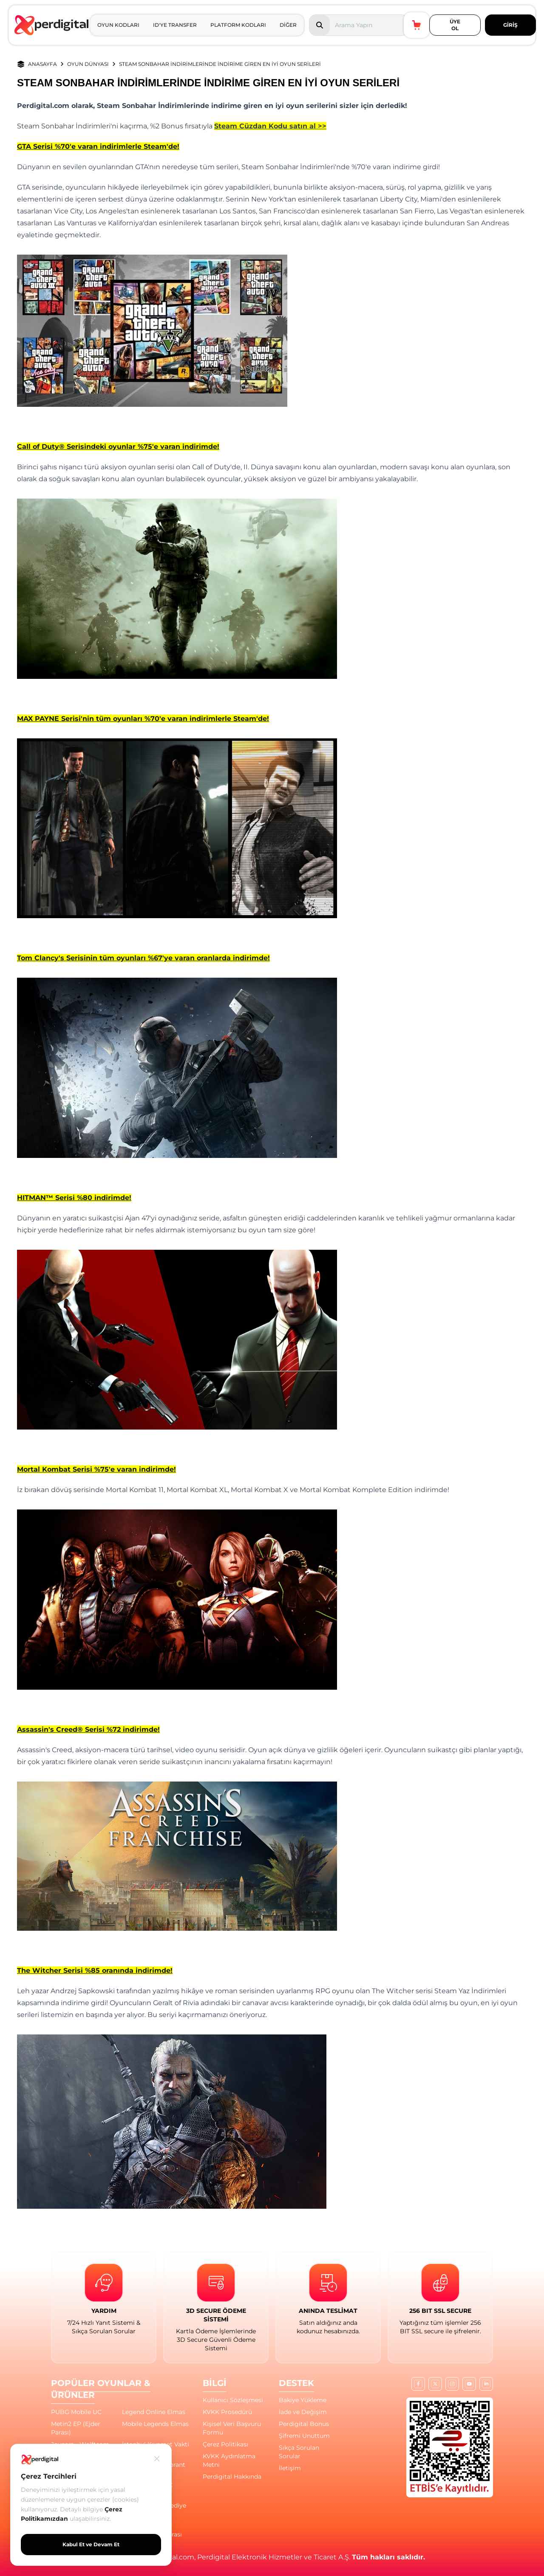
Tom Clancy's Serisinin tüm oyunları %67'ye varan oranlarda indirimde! (143, 958)
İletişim (290, 2468)
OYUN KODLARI (118, 25)
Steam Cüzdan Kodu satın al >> (270, 126)
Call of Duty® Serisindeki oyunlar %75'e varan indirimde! (118, 447)
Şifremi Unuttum (304, 2436)
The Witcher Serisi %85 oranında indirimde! (95, 1970)
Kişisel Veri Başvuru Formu (232, 2428)
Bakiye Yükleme (302, 2400)
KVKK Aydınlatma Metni (229, 2460)
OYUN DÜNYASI (88, 64)
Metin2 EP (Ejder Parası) (75, 2428)
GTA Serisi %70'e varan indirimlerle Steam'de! (98, 146)
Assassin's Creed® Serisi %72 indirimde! (88, 1729)
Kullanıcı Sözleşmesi (233, 2400)
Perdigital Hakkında (232, 2476)
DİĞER (288, 25)
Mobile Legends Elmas (155, 2424)
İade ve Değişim (303, 2412)
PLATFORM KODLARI (238, 25)
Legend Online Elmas (153, 2412)
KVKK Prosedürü (227, 2412)
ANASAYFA (42, 64)
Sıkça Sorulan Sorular (299, 2452)
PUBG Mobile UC (76, 2412)
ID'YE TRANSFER (175, 25)
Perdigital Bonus (304, 2424)
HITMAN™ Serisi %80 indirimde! (74, 1198)
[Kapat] (156, 2458)
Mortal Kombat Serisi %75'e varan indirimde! (96, 1469)
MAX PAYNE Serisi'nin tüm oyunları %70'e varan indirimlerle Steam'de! (143, 719)
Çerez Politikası (225, 2444)
